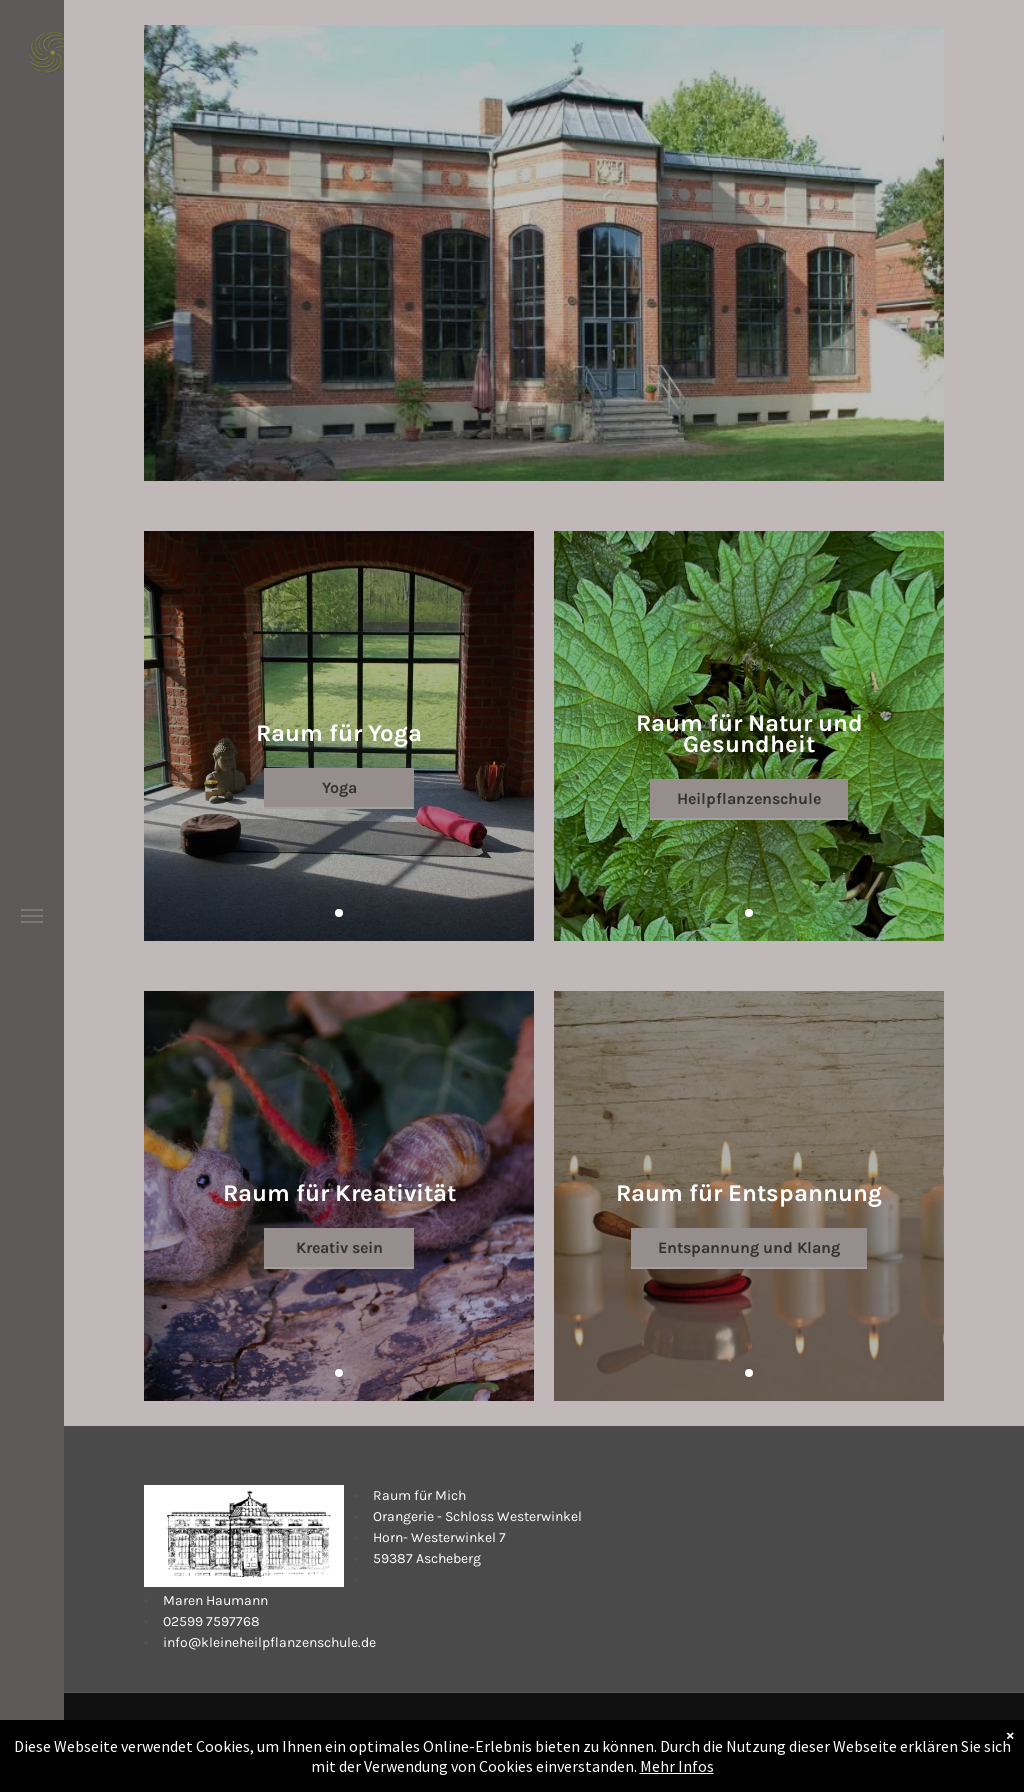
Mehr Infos (677, 1780)
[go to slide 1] (339, 913)
